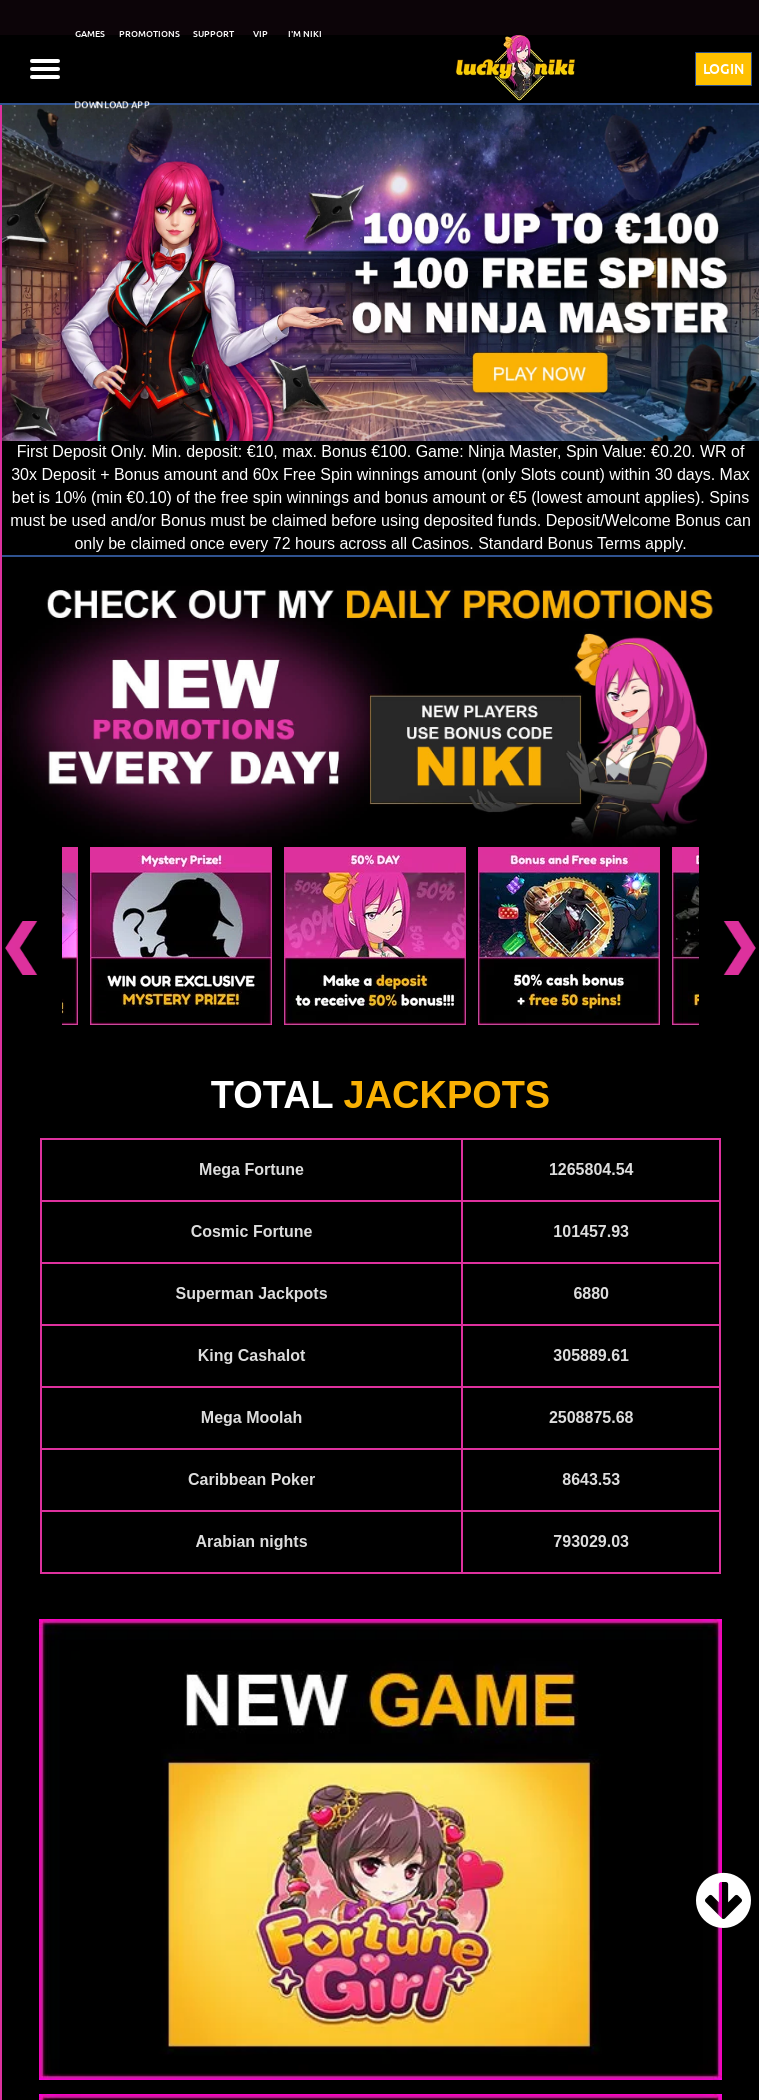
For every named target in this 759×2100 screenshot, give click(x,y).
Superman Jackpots (252, 1293)
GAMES (90, 34)
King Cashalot (252, 1355)
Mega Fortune (251, 1169)
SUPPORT (213, 34)
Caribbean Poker (251, 1479)
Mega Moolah (251, 1417)
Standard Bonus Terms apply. (582, 543)
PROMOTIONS (149, 34)
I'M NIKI (305, 34)
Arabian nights (252, 1541)
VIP (260, 34)
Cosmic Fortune (252, 1231)
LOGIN (723, 69)
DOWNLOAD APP (112, 105)
